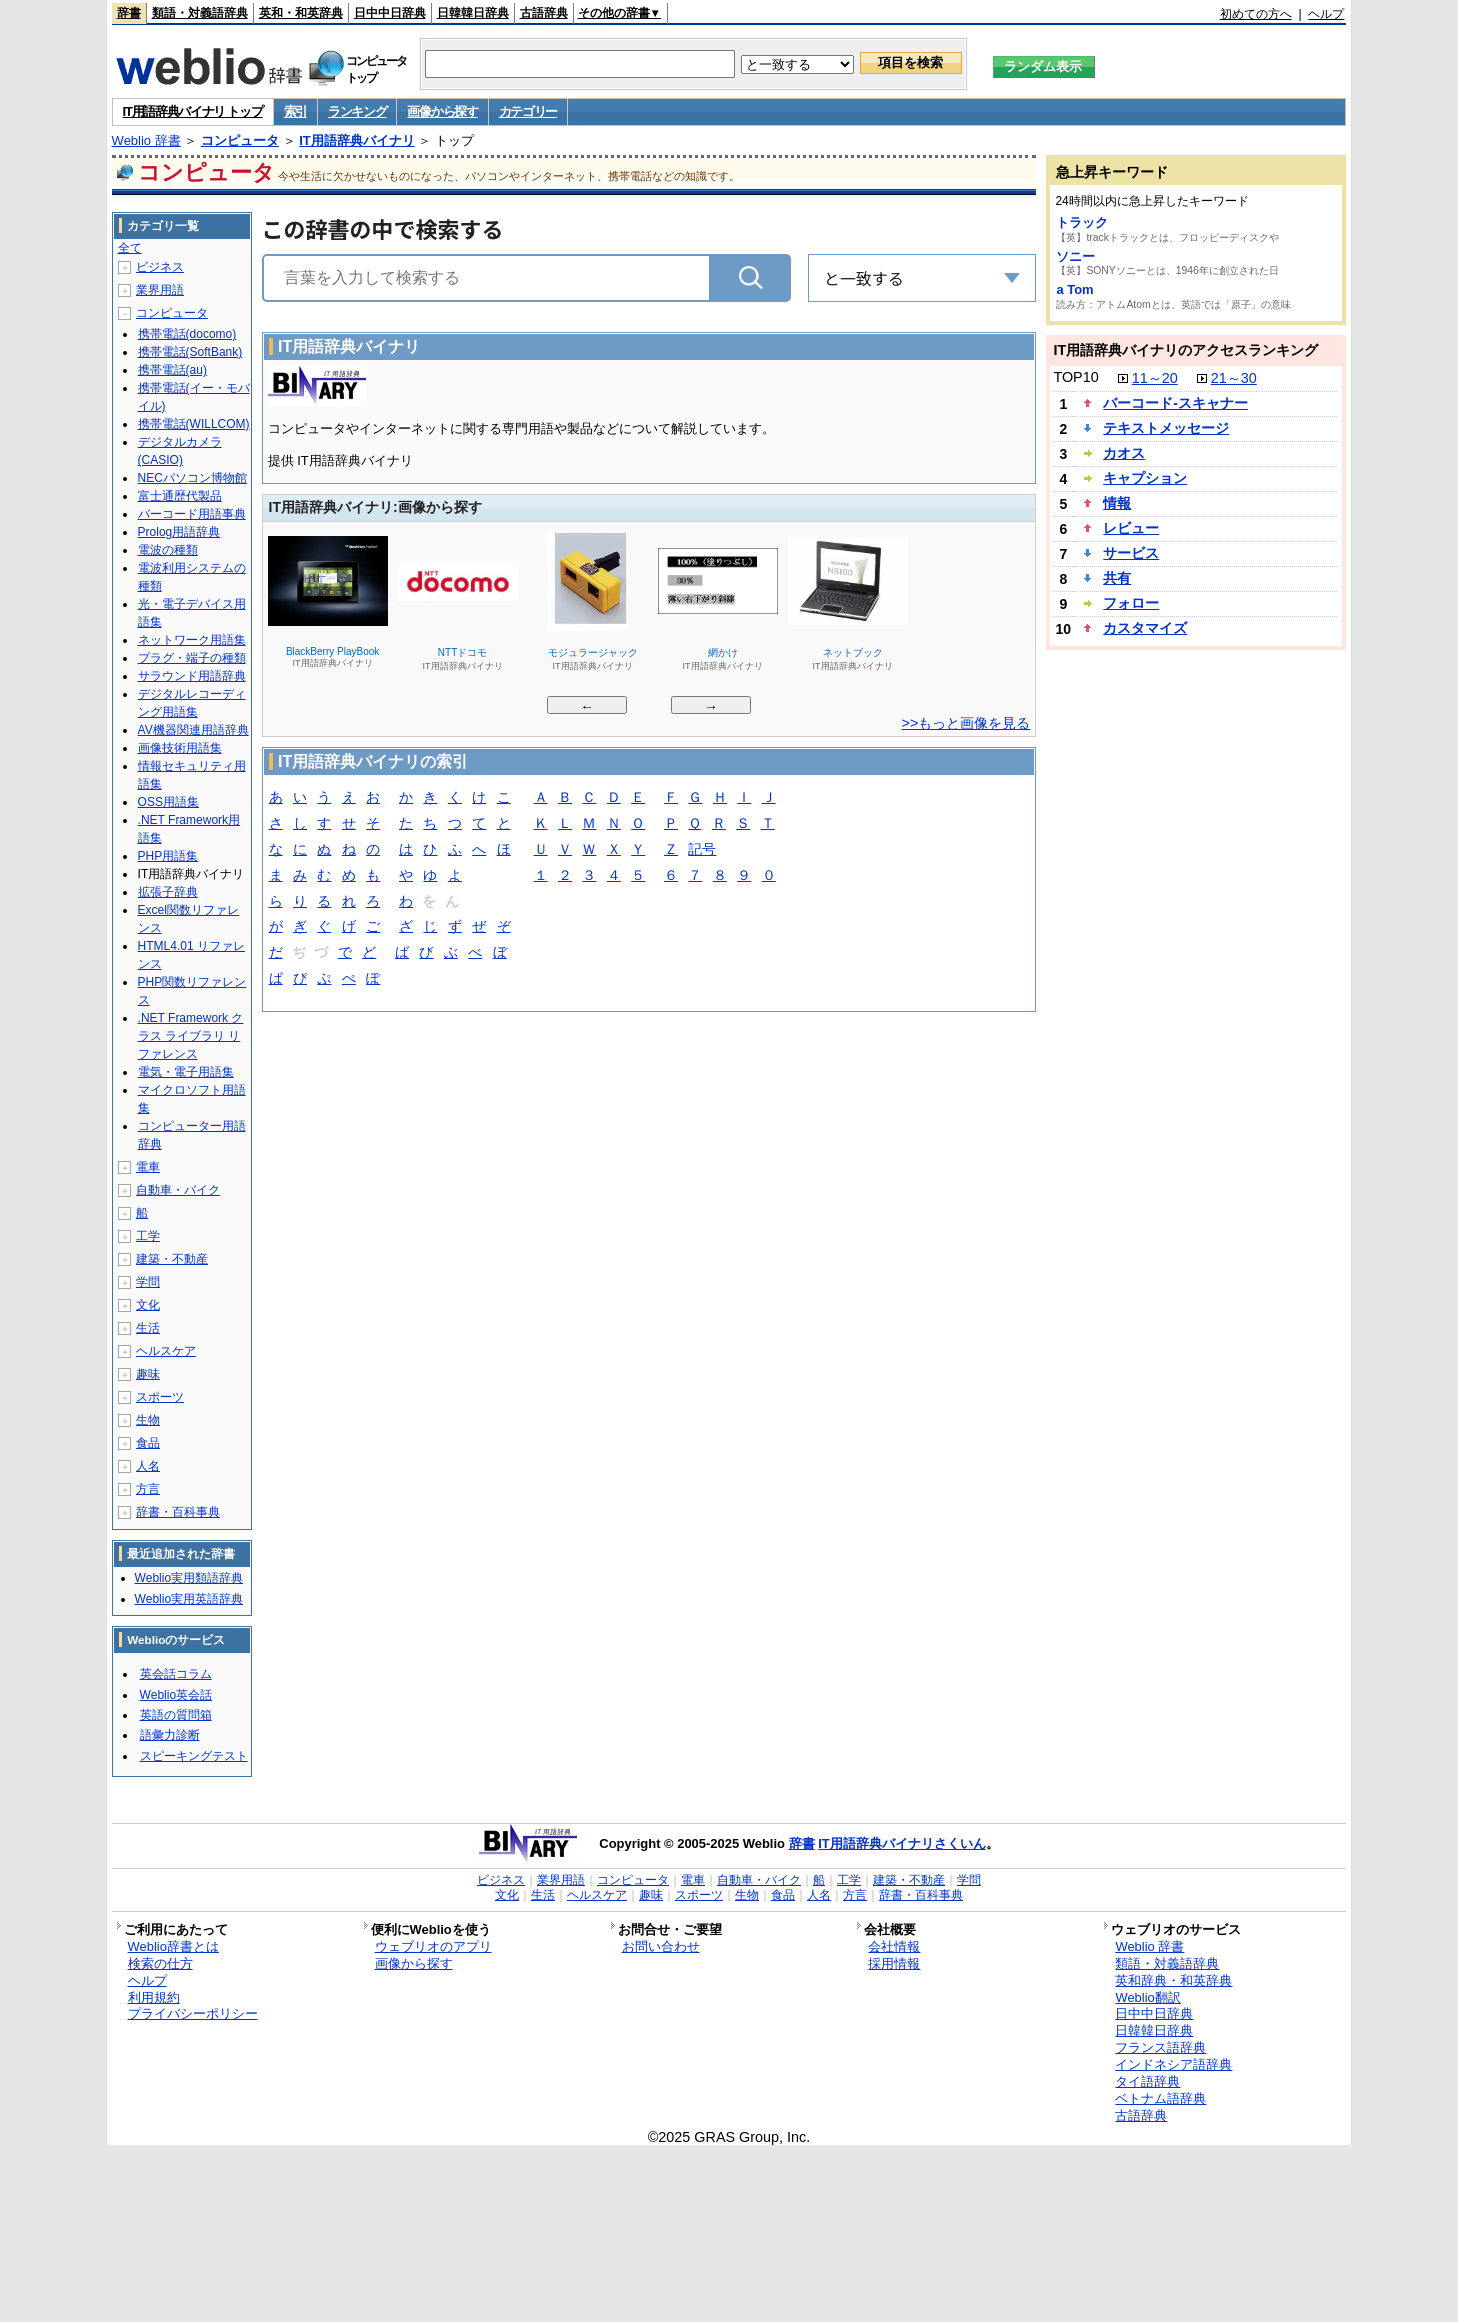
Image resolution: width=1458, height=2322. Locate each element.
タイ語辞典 (1147, 2081)
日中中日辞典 (390, 13)
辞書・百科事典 (178, 1512)
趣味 (148, 1374)
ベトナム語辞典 (1160, 2098)
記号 (702, 850)
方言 (148, 1489)
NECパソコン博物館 (192, 478)
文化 (148, 1305)
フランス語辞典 (1160, 2047)
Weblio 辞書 (146, 140)
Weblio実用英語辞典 (189, 1599)
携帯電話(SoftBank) (190, 352)
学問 (148, 1282)
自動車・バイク (178, 1190)
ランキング (357, 111)
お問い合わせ (661, 1946)
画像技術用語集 (180, 748)
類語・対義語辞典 (200, 13)
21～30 (1234, 378)
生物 (148, 1420)
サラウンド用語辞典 (192, 676)
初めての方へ (1256, 14)
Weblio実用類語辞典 (189, 1578)
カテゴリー (528, 111)
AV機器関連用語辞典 (193, 730)
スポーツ (160, 1397)
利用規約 (154, 1997)
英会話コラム (176, 1674)
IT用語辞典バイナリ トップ (193, 111)
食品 (148, 1443)
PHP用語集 (168, 856)
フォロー (1131, 603)
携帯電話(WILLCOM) (194, 424)
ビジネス (160, 267)
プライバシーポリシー (193, 2013)
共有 (1117, 578)
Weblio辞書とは (173, 1946)
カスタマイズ (1145, 628)
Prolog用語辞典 (179, 532)
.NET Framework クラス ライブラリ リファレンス (191, 1036)
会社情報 (894, 1946)
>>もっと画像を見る (966, 723)
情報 (1117, 503)
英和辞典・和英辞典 (1173, 1980)
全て (130, 248)
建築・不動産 (172, 1259)
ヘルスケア (166, 1351)
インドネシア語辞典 (1173, 2064)
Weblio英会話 (176, 1695)
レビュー (1131, 528)
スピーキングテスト (194, 1756)
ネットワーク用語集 (192, 640)
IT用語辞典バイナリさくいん (902, 1843)
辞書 (129, 13)
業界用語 (160, 290)
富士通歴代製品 (180, 496)
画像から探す (442, 111)
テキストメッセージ (1166, 428)
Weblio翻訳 (1147, 1997)
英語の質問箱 (176, 1715)
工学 (148, 1236)
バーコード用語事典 (192, 514)
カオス (1124, 453)
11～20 (1155, 378)
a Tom (1074, 289)
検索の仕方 (160, 1963)
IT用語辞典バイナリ (357, 140)
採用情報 (894, 1963)
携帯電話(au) (172, 370)
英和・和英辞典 (301, 13)
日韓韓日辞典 (473, 13)
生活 (148, 1328)
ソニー (1075, 256)
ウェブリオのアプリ (433, 1946)
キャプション (1145, 478)
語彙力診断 (170, 1735)
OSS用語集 (168, 802)
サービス (1131, 553)
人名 (148, 1466)
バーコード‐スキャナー (1175, 403)
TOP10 (1075, 377)
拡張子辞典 (168, 892)
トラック (1082, 222)
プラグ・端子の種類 (192, 658)
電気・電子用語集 (186, 1072)
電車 (148, 1167)
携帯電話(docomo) (187, 334)
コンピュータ (240, 140)
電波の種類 (168, 550)
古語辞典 (544, 13)
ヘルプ (1326, 14)
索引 (295, 111)
